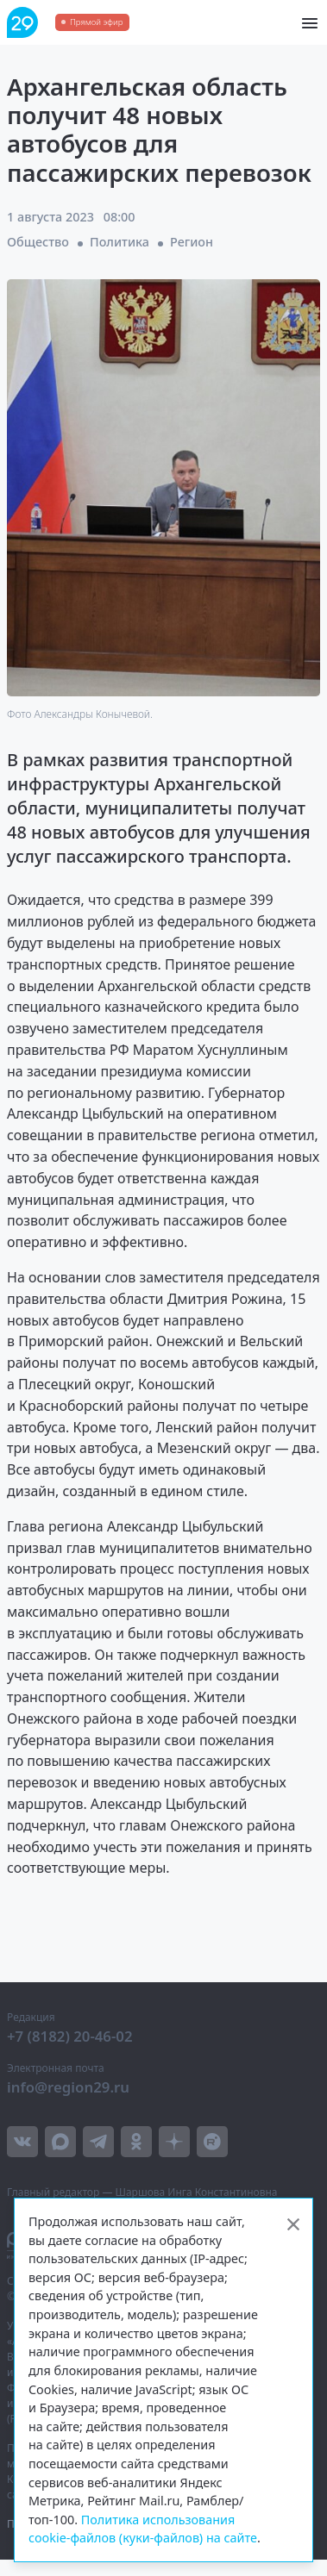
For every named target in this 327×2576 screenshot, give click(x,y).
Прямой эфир (96, 22)
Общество (38, 242)
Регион (191, 242)
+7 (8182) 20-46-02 (70, 2036)
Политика (119, 242)
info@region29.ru (68, 2087)
